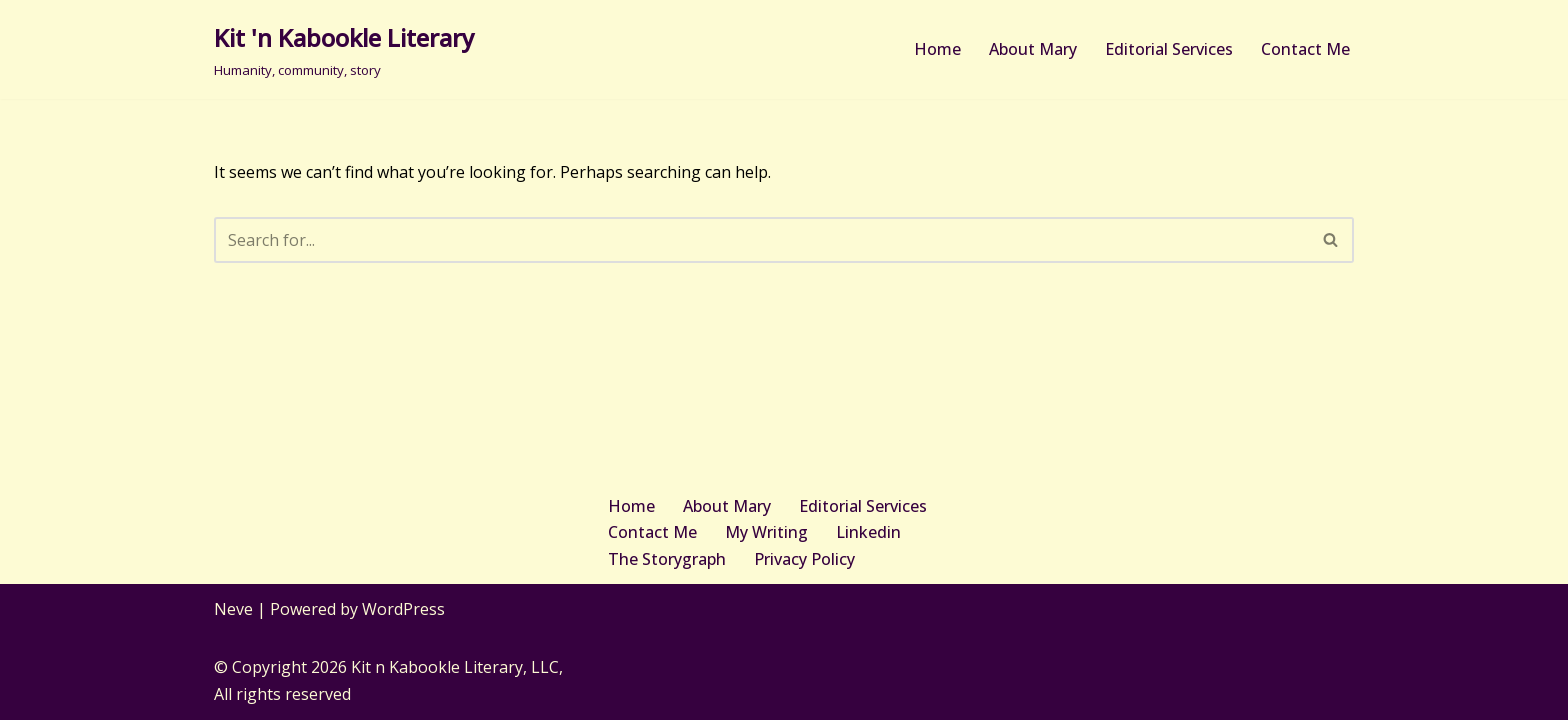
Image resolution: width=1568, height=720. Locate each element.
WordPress (403, 609)
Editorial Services (1169, 49)
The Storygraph (667, 559)
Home (937, 49)
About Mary (1033, 49)
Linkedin (868, 532)
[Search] (761, 240)
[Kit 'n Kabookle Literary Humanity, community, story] (344, 49)
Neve (233, 609)
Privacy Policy (804, 559)
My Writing (766, 532)
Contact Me (1305, 49)
